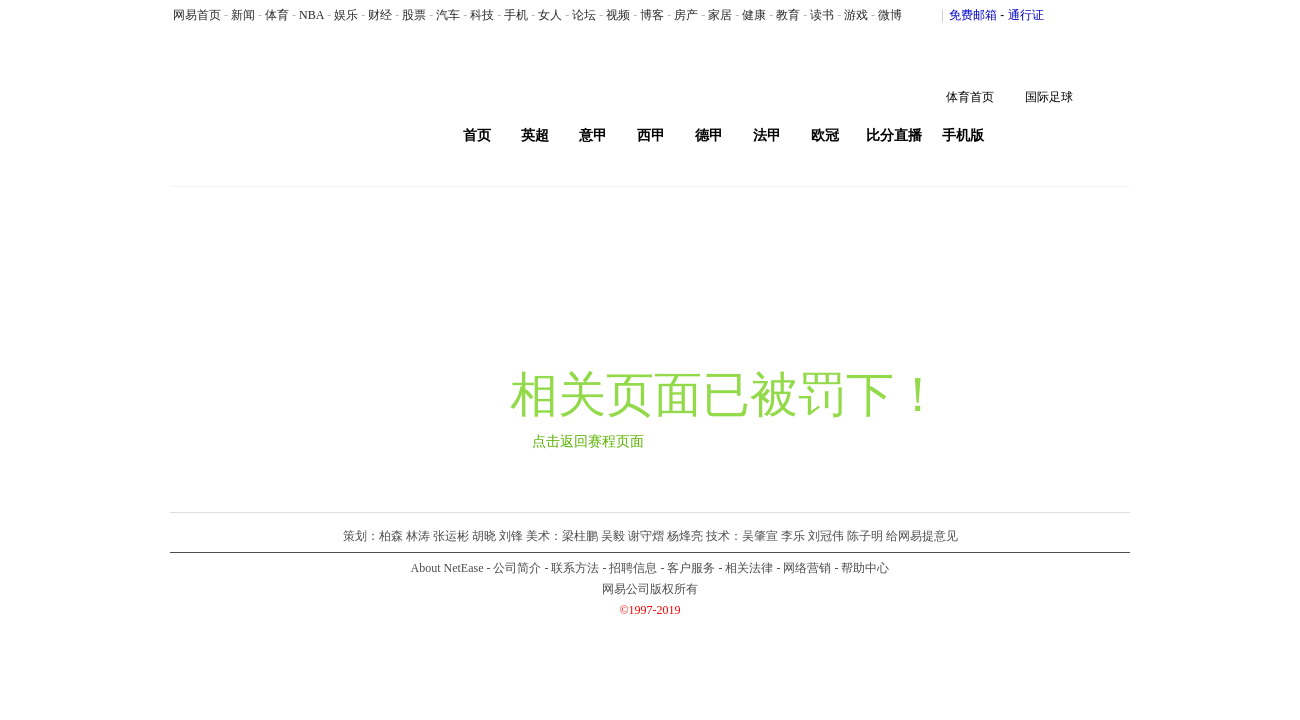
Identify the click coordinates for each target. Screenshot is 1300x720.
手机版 (963, 135)
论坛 (584, 15)
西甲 (651, 135)
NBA (311, 15)
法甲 (767, 135)
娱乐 (346, 15)
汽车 (448, 15)
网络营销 (807, 568)
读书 (822, 15)
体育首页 (970, 97)
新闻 (243, 15)
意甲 (593, 135)
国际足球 (1049, 97)
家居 (720, 15)
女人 (550, 15)
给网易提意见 (922, 536)
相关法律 (749, 568)
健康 (754, 15)
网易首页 (197, 15)
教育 (788, 15)
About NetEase (447, 568)
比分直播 (894, 135)
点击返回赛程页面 (588, 441)
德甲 (709, 135)
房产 (686, 15)
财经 (380, 15)
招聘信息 (633, 568)
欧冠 (825, 135)
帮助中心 (865, 568)
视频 (618, 15)
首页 (477, 135)
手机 (516, 15)
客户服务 (691, 568)
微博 (890, 15)
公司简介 (517, 568)
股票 (414, 15)
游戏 (856, 15)
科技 (482, 15)
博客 (652, 15)
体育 (277, 15)
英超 (535, 135)
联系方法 (575, 568)
